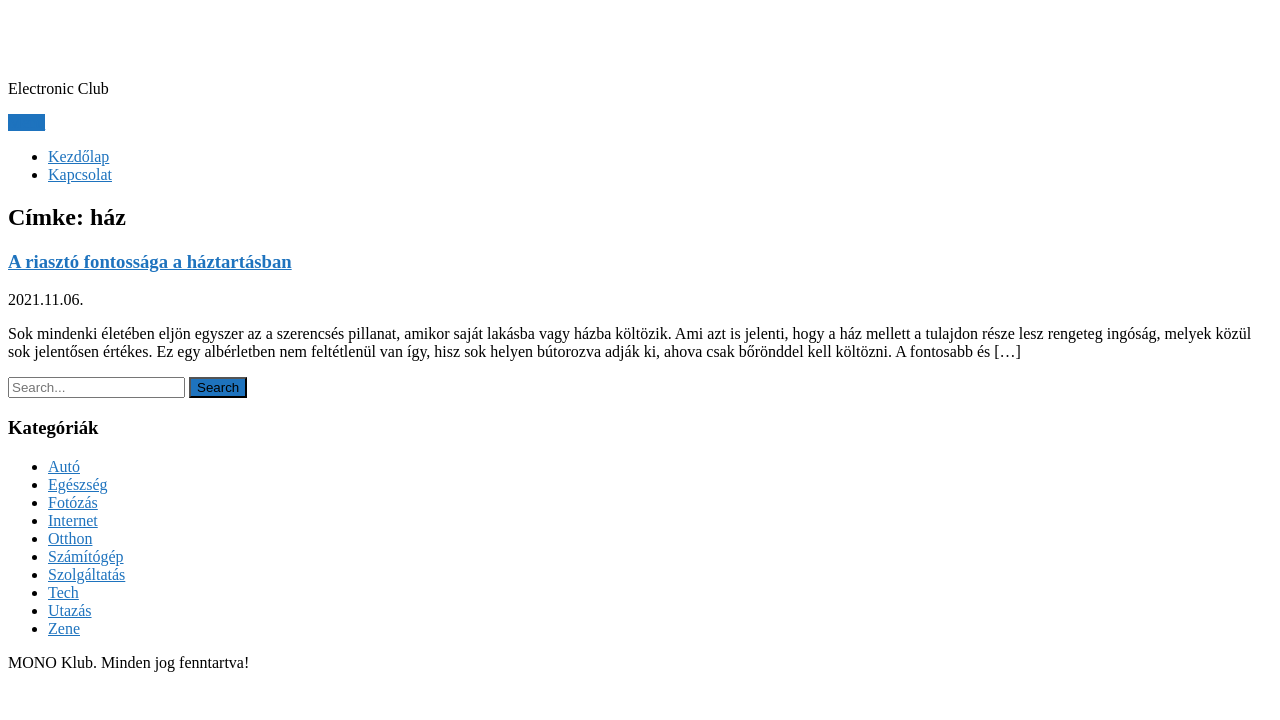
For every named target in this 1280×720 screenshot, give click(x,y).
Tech (63, 592)
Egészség (78, 484)
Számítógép (86, 556)
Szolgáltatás (86, 574)
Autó (64, 466)
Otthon (70, 538)
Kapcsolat (80, 174)
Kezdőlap (78, 156)
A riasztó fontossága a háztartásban (150, 261)
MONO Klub (98, 39)
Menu (26, 122)
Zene (64, 628)
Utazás (70, 610)
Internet (73, 520)
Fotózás (73, 502)
